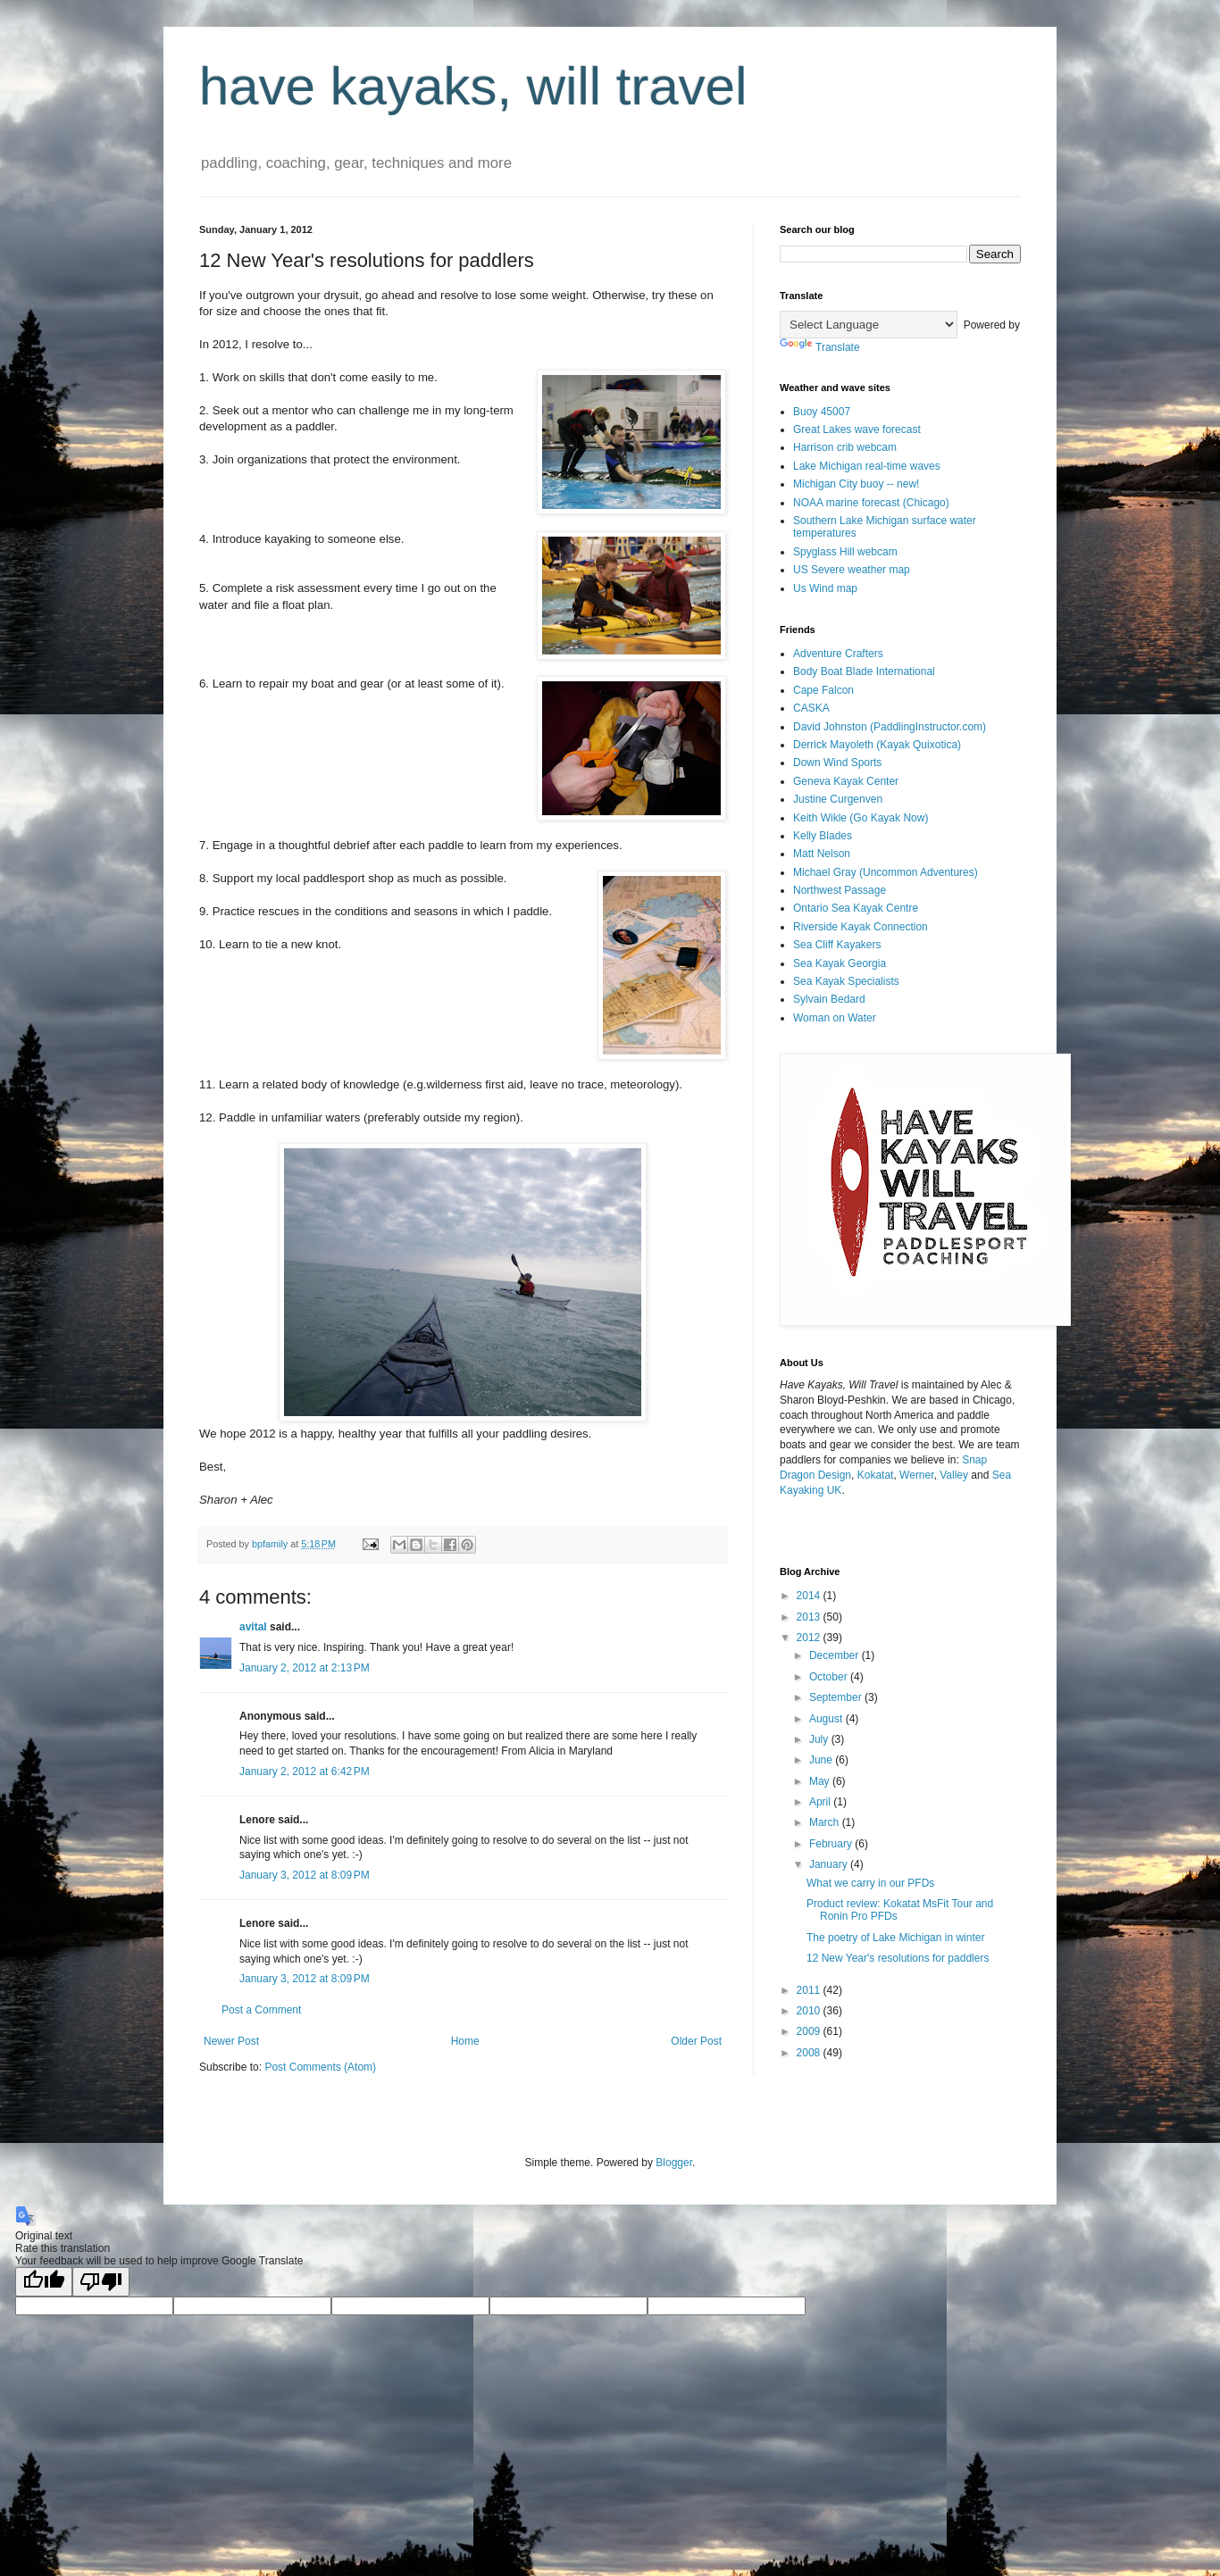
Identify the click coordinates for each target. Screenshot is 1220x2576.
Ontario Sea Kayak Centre (855, 908)
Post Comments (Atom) (320, 2067)
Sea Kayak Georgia (839, 963)
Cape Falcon (823, 690)
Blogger (674, 2162)
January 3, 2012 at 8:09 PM (304, 1875)
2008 (810, 2053)
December (835, 1655)
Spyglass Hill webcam (845, 552)
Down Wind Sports (837, 762)
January (829, 1864)
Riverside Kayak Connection (860, 927)
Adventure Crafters (838, 653)
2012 (810, 1637)
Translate (820, 347)
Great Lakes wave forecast (857, 429)
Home (465, 2041)
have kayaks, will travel (473, 86)
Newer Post (231, 2041)
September (837, 1697)
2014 (810, 1595)
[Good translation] (43, 2282)
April (821, 1802)
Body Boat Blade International (864, 671)
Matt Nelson (821, 853)
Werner (916, 1475)
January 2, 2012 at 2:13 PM (304, 1668)
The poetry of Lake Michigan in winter (895, 1937)
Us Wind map (825, 588)
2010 (810, 2011)
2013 (810, 1617)
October (829, 1677)
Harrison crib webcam (845, 447)
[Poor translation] (101, 2282)
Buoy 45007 (821, 411)
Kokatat (875, 1475)
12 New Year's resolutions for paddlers (897, 1958)
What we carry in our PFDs (870, 1883)
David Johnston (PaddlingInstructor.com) (889, 727)
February (832, 1844)
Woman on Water (834, 1018)
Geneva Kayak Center (845, 781)
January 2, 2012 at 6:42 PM (304, 1771)
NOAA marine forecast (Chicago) (871, 502)
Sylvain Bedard (829, 999)
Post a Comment (261, 2010)
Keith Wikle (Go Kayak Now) (860, 818)
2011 (810, 1990)
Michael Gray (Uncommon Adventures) (885, 872)
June (822, 1760)
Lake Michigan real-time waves (866, 466)
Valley (954, 1475)
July (820, 1739)
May (820, 1781)
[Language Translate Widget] (868, 324)
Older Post (696, 2041)
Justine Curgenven (837, 799)
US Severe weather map (851, 569)
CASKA (811, 708)
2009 (810, 2031)
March (825, 1822)
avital (253, 1627)
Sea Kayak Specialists (846, 981)
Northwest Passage (839, 890)
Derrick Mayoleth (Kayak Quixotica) (877, 744)
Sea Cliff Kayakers (837, 944)
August (827, 1719)
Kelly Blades (822, 835)
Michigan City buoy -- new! (856, 484)
